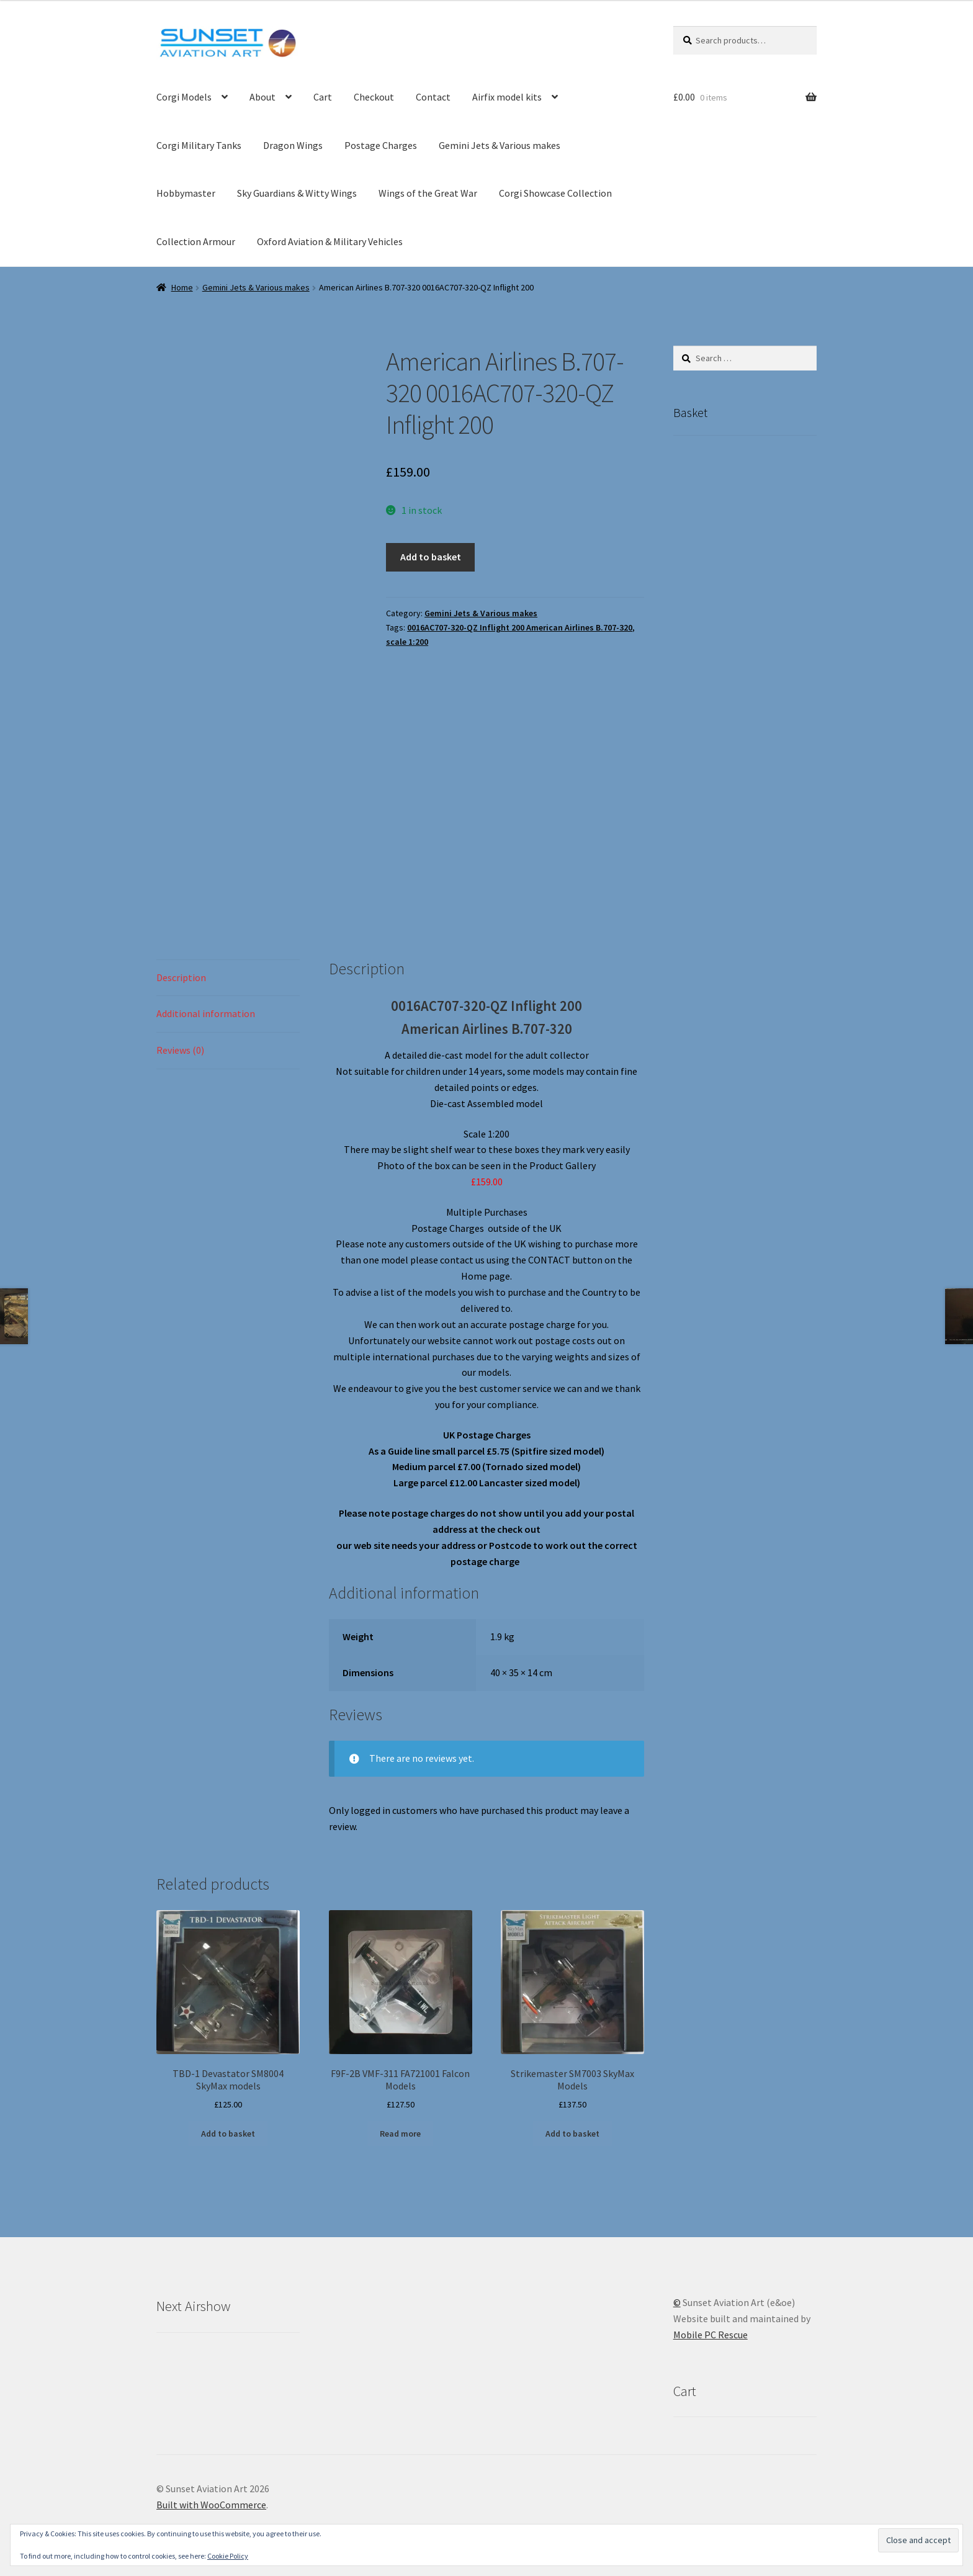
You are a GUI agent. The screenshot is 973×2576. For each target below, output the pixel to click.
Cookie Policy (227, 2555)
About (262, 97)
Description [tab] (181, 977)
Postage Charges (380, 145)
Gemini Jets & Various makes (499, 145)
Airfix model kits (507, 97)
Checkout (374, 97)
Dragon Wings (293, 145)
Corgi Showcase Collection (555, 193)
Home (182, 287)
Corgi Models (184, 97)
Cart (322, 97)
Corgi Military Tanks (198, 145)
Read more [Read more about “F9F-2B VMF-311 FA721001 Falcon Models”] (400, 2133)
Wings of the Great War (428, 193)
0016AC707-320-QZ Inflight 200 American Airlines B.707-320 (519, 627)
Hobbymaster (185, 193)
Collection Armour (195, 241)
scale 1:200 (407, 641)
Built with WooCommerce (211, 2504)
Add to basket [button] (228, 2133)
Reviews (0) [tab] (180, 1050)
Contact (433, 97)
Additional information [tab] (205, 1013)
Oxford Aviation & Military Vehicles (330, 241)
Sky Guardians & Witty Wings (297, 193)
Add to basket (430, 556)
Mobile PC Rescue (710, 2334)
